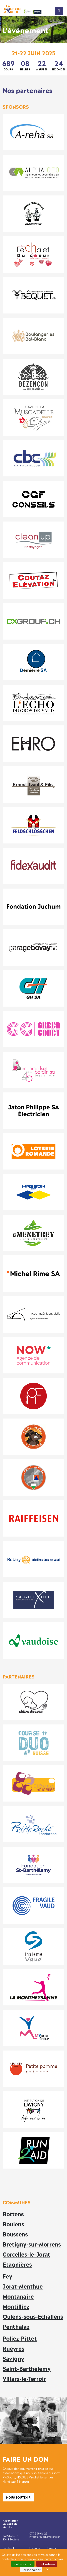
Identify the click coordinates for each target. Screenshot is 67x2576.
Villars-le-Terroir (24, 2378)
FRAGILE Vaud (26, 2477)
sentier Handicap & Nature (28, 2479)
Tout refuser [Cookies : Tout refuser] (46, 2564)
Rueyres (13, 2348)
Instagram (35, 2547)
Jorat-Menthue (23, 2286)
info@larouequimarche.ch (40, 2536)
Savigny (13, 2358)
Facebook (8, 2547)
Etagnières (17, 2264)
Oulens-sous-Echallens (33, 2316)
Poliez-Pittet (20, 2338)
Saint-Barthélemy (27, 2368)
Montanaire (18, 2296)
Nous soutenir (18, 2497)
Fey (7, 2276)
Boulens (13, 2224)
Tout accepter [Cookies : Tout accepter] (23, 2564)
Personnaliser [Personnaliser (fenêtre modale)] (31, 2569)
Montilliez (16, 2306)
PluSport (9, 2477)
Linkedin (52, 2548)
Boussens (15, 2234)
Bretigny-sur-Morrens (32, 2244)
